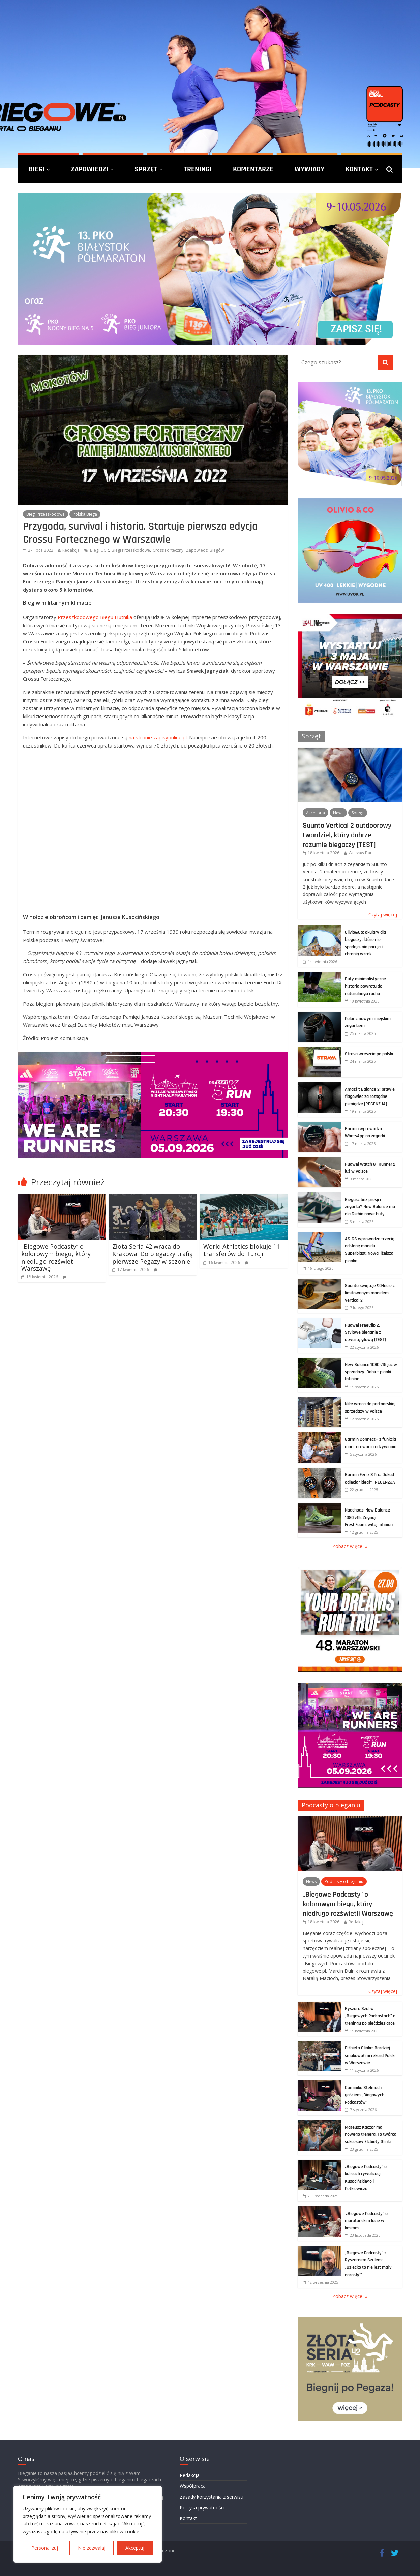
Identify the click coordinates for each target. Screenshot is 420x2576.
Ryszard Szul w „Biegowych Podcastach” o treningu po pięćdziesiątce (370, 2016)
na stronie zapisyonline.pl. (158, 737)
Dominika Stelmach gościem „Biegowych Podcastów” (364, 2094)
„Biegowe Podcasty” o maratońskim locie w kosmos (366, 2220)
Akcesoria (315, 813)
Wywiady (309, 169)
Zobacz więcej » (349, 1546)
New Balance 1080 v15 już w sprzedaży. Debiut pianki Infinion (371, 1371)
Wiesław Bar (360, 853)
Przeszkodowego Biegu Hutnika (95, 617)
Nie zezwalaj (92, 2548)
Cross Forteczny (168, 550)
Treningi (198, 169)
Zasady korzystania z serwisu (211, 2496)
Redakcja (71, 550)
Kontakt (359, 169)
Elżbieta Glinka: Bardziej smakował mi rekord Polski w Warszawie (370, 2055)
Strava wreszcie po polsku (369, 1054)
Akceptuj (134, 2548)
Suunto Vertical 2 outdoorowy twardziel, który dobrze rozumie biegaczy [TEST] (347, 835)
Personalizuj (44, 2548)
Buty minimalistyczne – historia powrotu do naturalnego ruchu (367, 986)
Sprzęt (145, 169)
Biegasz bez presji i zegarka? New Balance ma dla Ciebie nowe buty (370, 1206)
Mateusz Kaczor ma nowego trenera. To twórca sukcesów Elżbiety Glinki (370, 2134)
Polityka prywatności (202, 2507)
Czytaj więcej (382, 914)
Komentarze (253, 169)
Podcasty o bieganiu (331, 1805)
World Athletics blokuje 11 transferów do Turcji (241, 1250)
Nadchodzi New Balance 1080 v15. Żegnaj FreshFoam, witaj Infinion (369, 1517)
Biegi (36, 169)
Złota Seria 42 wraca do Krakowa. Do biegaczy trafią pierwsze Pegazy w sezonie (152, 1253)
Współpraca (193, 2486)
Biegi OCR (99, 550)
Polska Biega (85, 514)
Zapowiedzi (89, 169)
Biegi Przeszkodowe (45, 514)
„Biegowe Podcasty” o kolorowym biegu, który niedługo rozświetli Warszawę (56, 1257)
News (338, 813)
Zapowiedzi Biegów (205, 550)
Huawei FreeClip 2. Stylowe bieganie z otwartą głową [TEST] (365, 1332)
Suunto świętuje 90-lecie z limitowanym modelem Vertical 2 (370, 1293)
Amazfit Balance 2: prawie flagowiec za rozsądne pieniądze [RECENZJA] (370, 1096)
